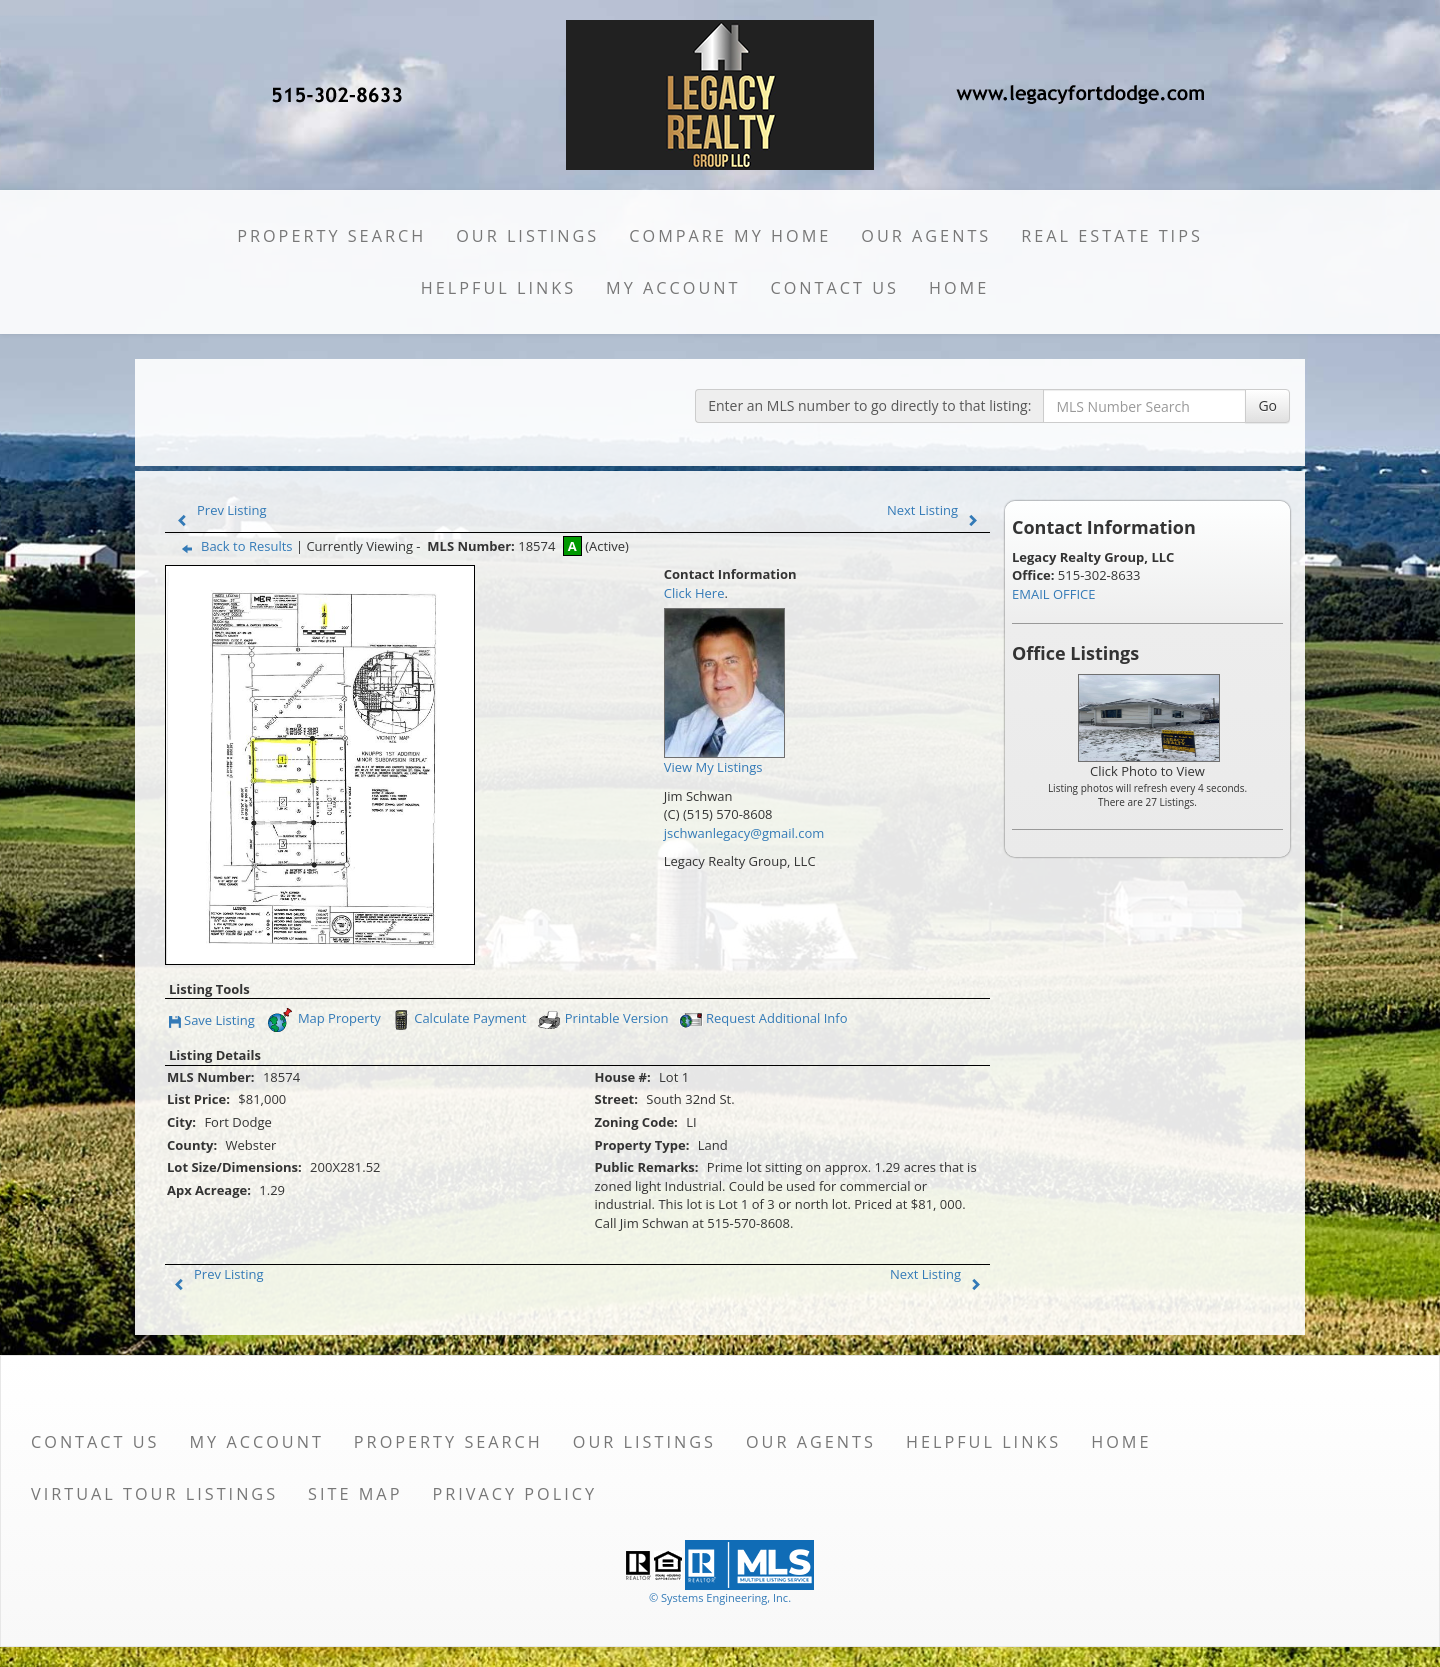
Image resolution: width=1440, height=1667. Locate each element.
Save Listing (212, 1021)
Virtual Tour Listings (154, 1494)
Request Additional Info (762, 1020)
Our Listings (527, 236)
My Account (673, 288)
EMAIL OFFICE (1054, 594)
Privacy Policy (514, 1494)
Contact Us (834, 288)
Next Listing (937, 510)
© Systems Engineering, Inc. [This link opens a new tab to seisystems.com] (720, 1597)
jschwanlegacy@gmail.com (744, 833)
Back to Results (233, 546)
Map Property (323, 1020)
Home (959, 288)
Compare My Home (730, 236)
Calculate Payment (457, 1020)
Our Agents (926, 236)
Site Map (355, 1494)
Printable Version (602, 1020)
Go (1267, 405)
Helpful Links (498, 288)
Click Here (694, 593)
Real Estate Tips (1112, 236)
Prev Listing (217, 510)
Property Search (331, 236)
